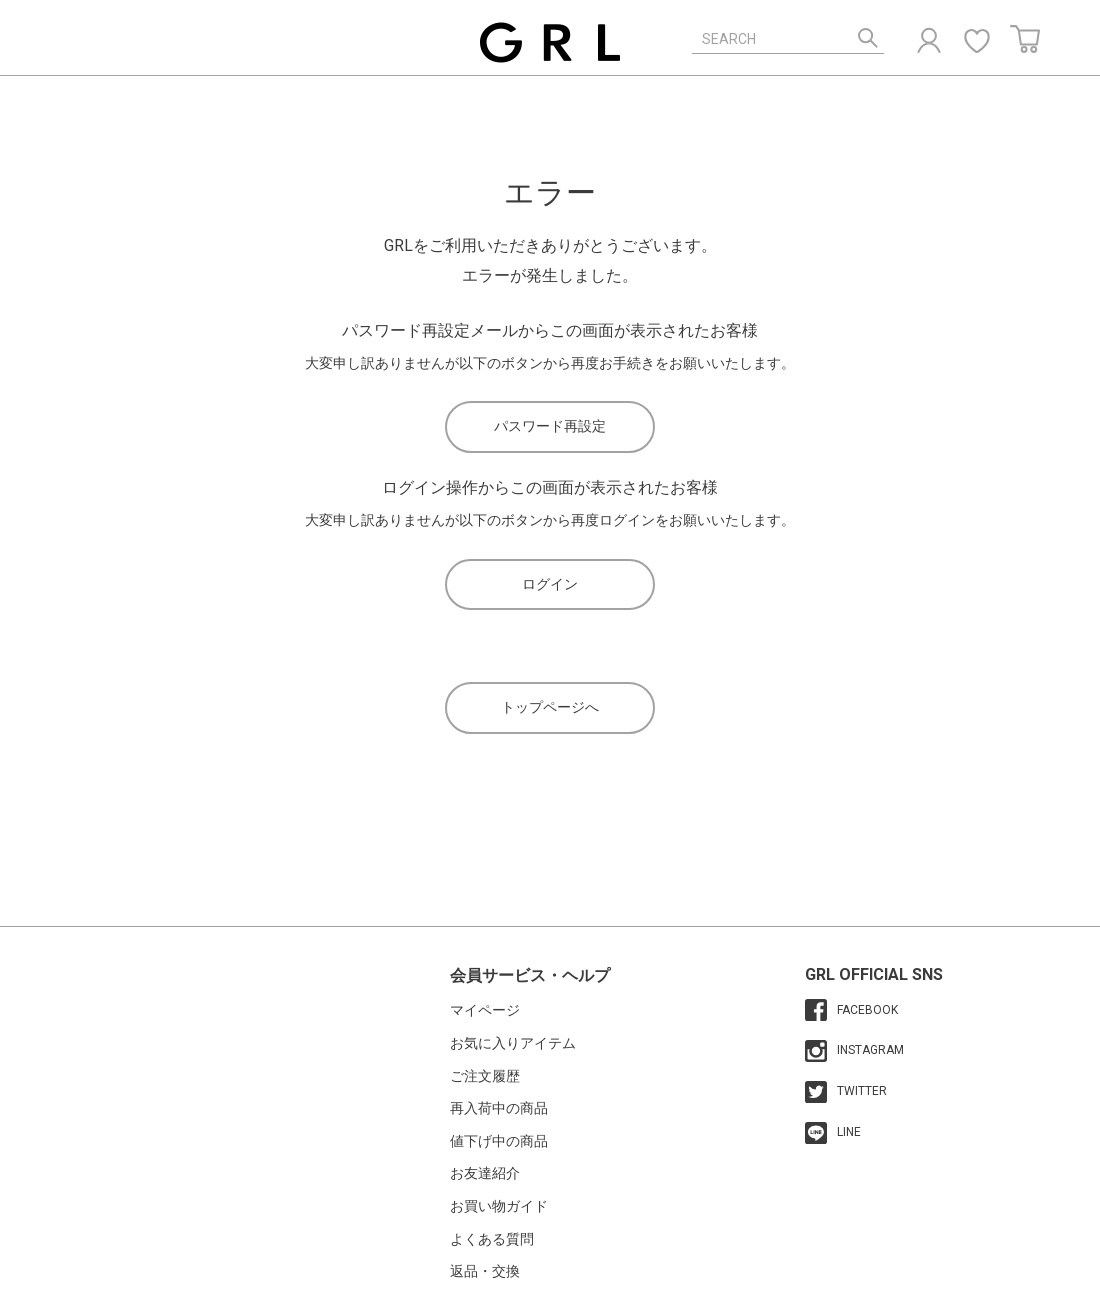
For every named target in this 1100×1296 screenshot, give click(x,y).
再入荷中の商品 (499, 1108)
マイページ (485, 1010)
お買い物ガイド (499, 1206)
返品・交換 (485, 1271)
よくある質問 (492, 1239)
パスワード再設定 (550, 426)
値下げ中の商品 (499, 1141)
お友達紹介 (485, 1173)
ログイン (550, 584)
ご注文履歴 (485, 1076)
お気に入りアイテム (513, 1043)
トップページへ (550, 707)
